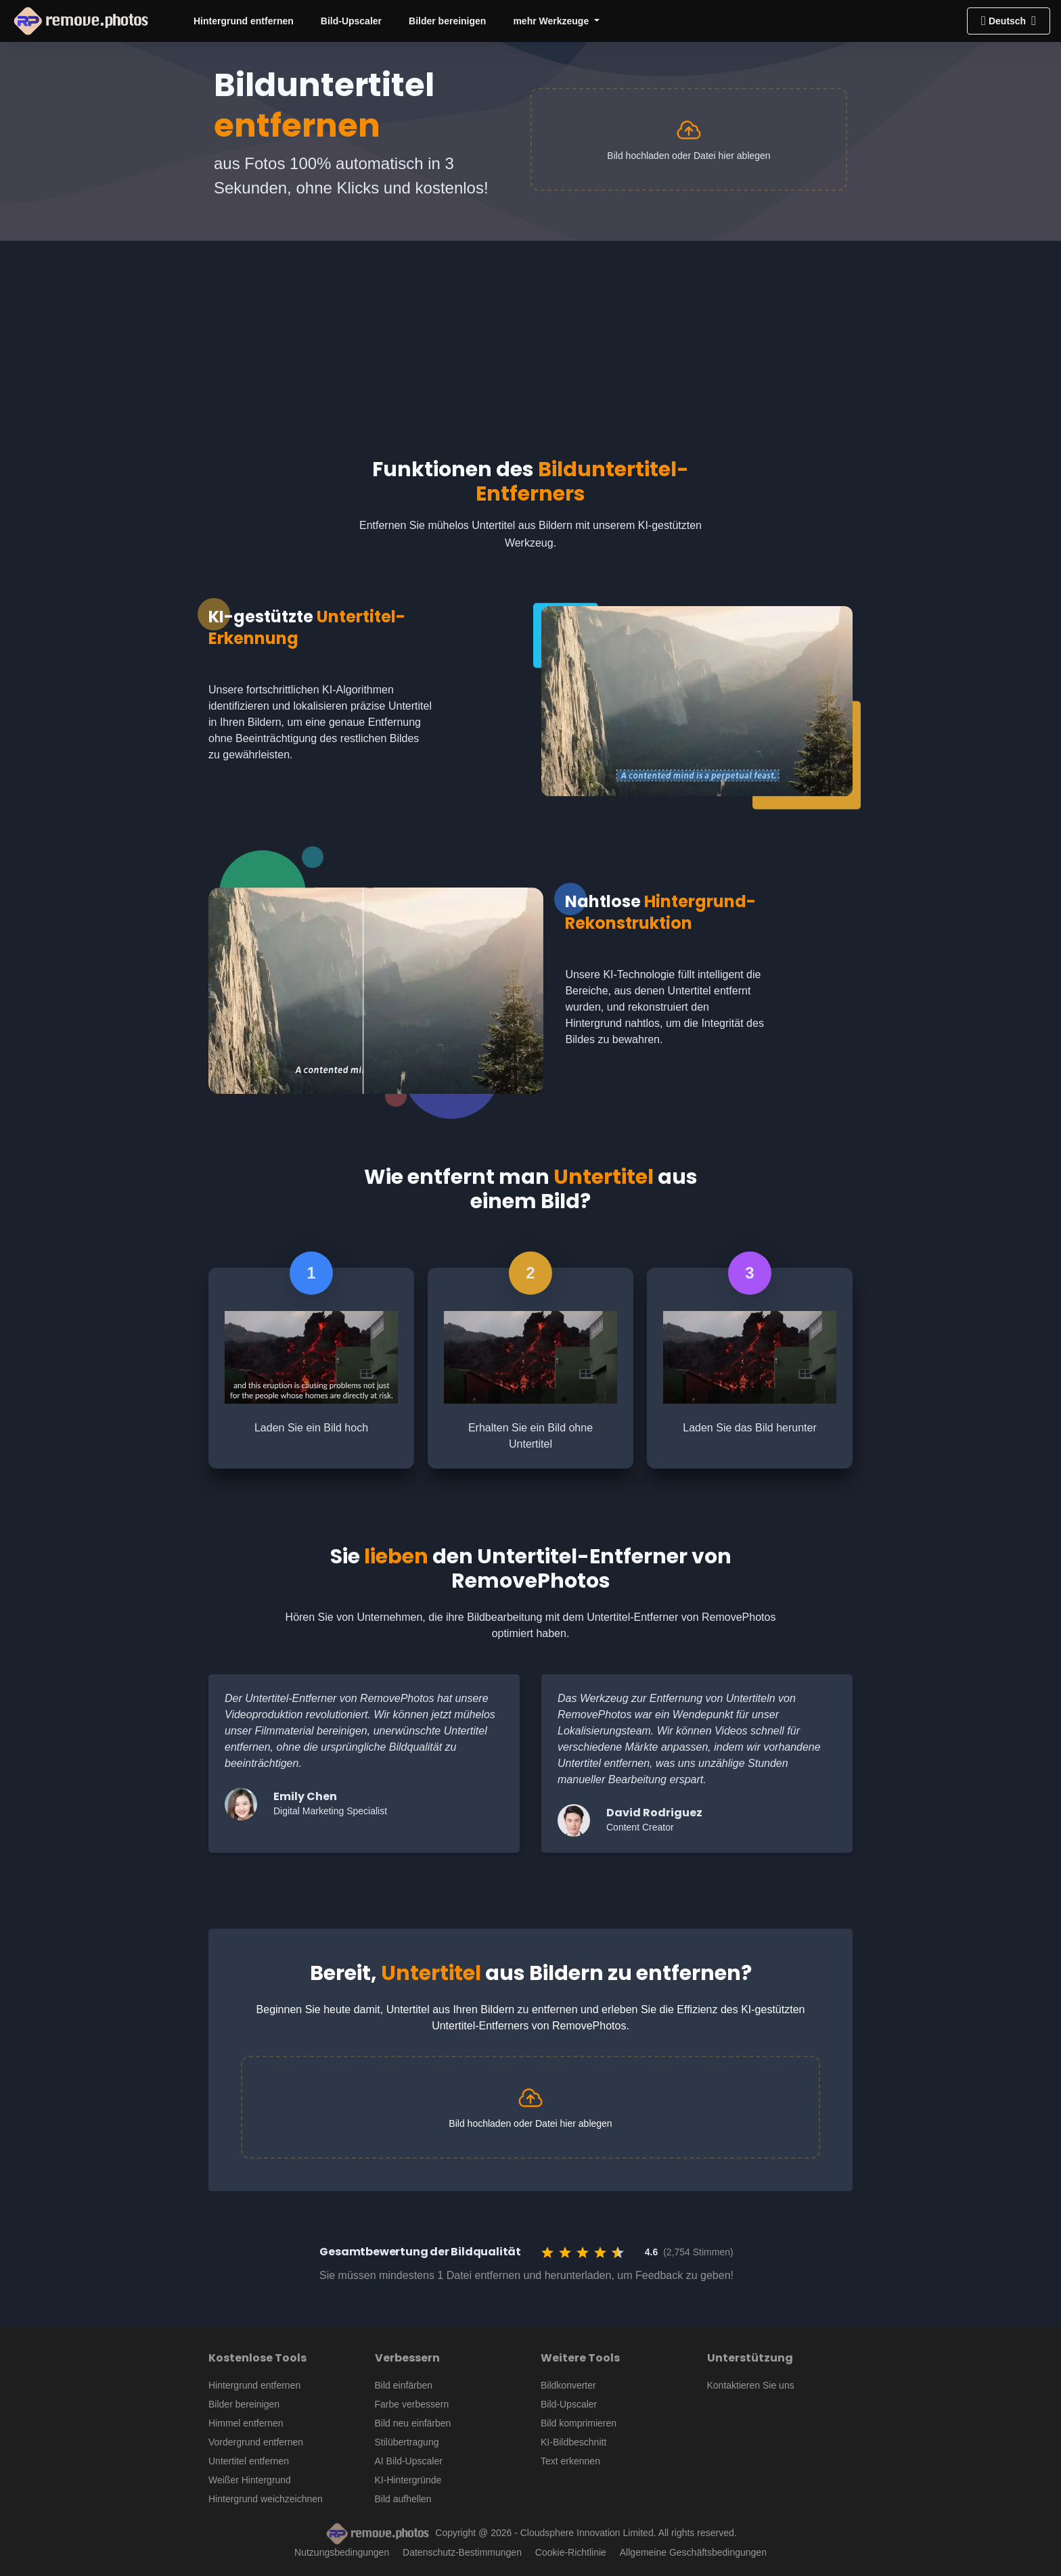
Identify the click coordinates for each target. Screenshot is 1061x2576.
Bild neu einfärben (413, 2423)
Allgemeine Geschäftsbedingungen (693, 2552)
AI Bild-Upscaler (409, 2461)
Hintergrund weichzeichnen (265, 2498)
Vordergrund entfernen (255, 2442)
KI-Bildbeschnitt (573, 2442)
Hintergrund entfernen (244, 21)
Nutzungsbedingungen (341, 2552)
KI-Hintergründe (408, 2480)
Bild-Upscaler (351, 21)
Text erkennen (570, 2461)
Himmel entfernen (246, 2423)
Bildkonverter (568, 2385)
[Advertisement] (530, 335)
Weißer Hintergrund (249, 2480)
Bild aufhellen (403, 2498)
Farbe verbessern (412, 2404)
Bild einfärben (404, 2385)
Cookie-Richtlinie (570, 2552)
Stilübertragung (407, 2442)
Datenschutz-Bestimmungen (462, 2552)
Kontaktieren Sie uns (750, 2385)
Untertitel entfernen (248, 2461)
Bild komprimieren (578, 2423)
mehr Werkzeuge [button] (552, 21)
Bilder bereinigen (447, 21)
